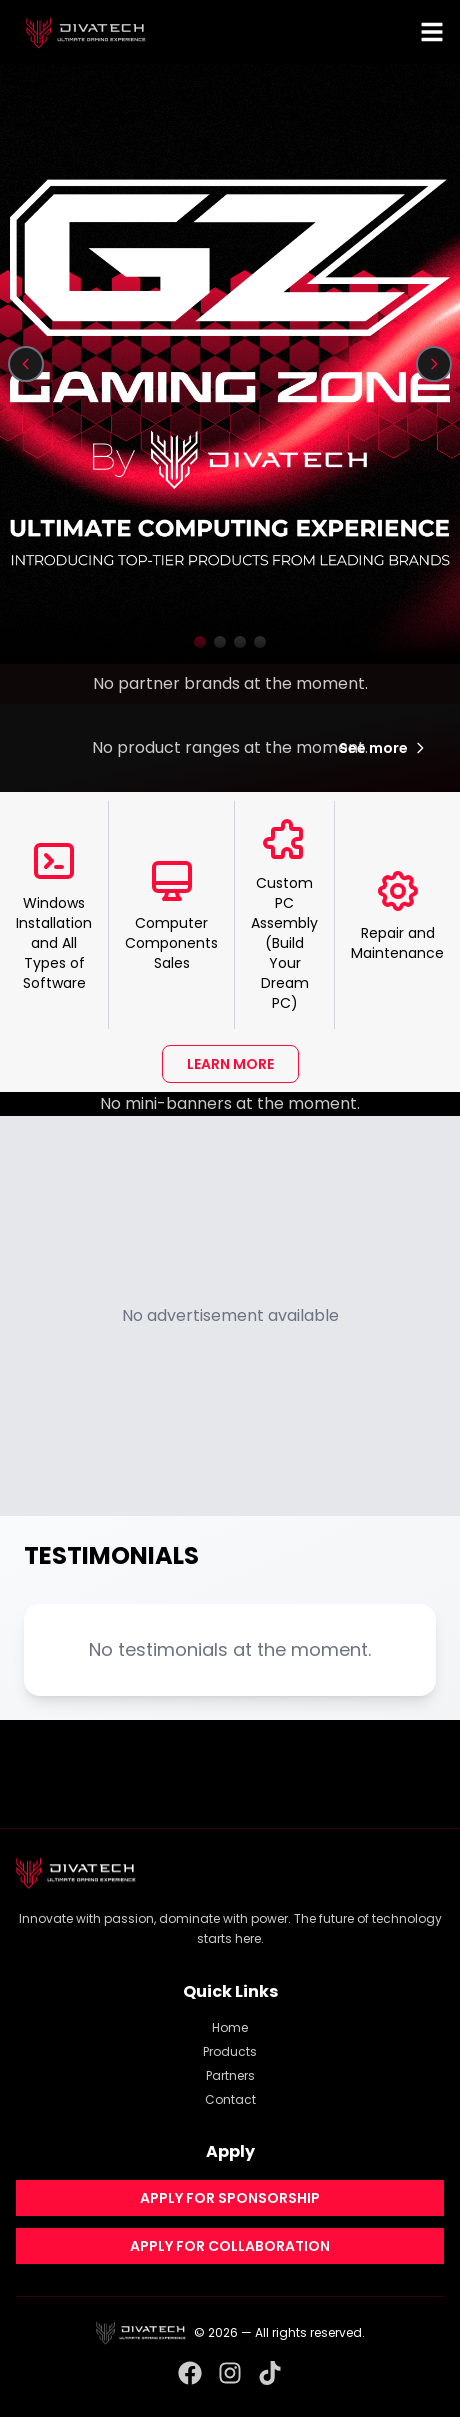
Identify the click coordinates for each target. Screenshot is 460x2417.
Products (230, 2051)
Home (230, 2027)
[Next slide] (434, 364)
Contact (230, 2099)
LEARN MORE (230, 1064)
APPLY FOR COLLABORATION (230, 2246)
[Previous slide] (26, 364)
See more (383, 748)
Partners (230, 2075)
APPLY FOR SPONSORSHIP (230, 2198)
